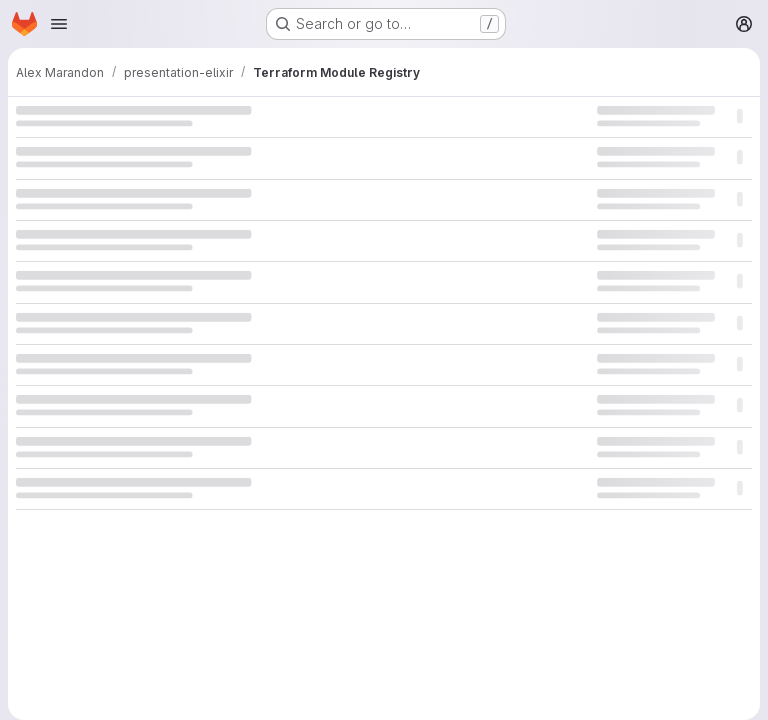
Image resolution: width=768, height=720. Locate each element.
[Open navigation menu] (59, 24)
